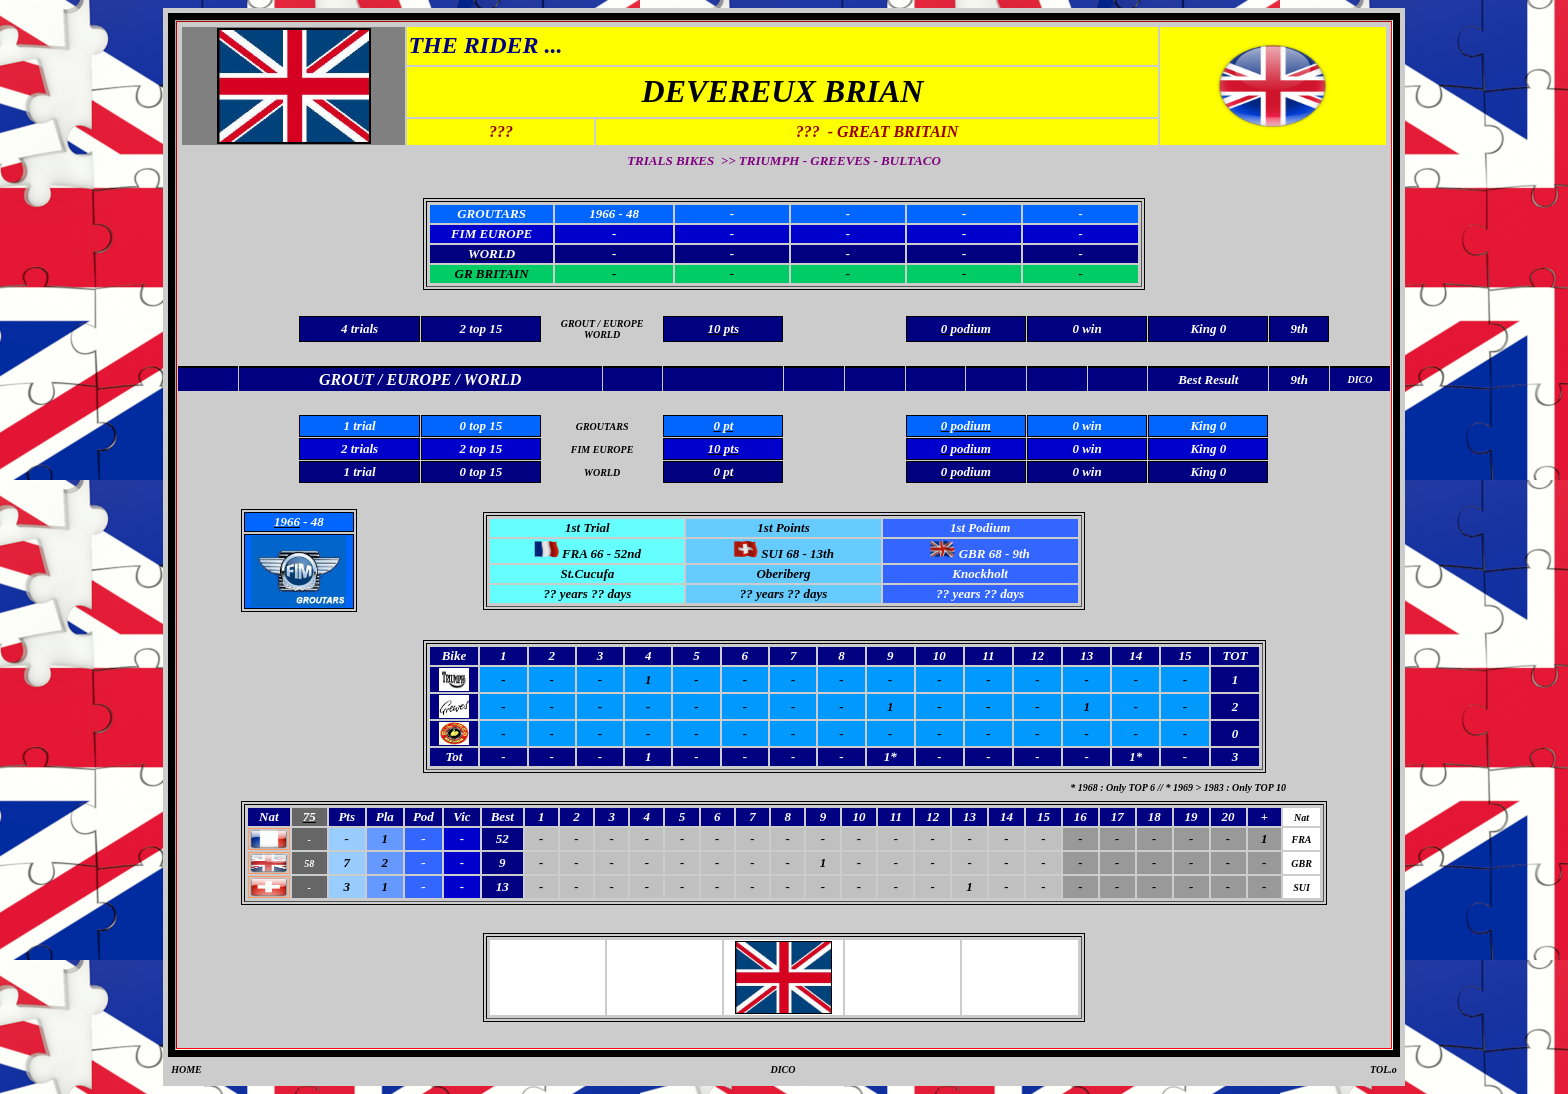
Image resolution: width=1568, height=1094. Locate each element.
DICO (782, 1069)
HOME (186, 1069)
